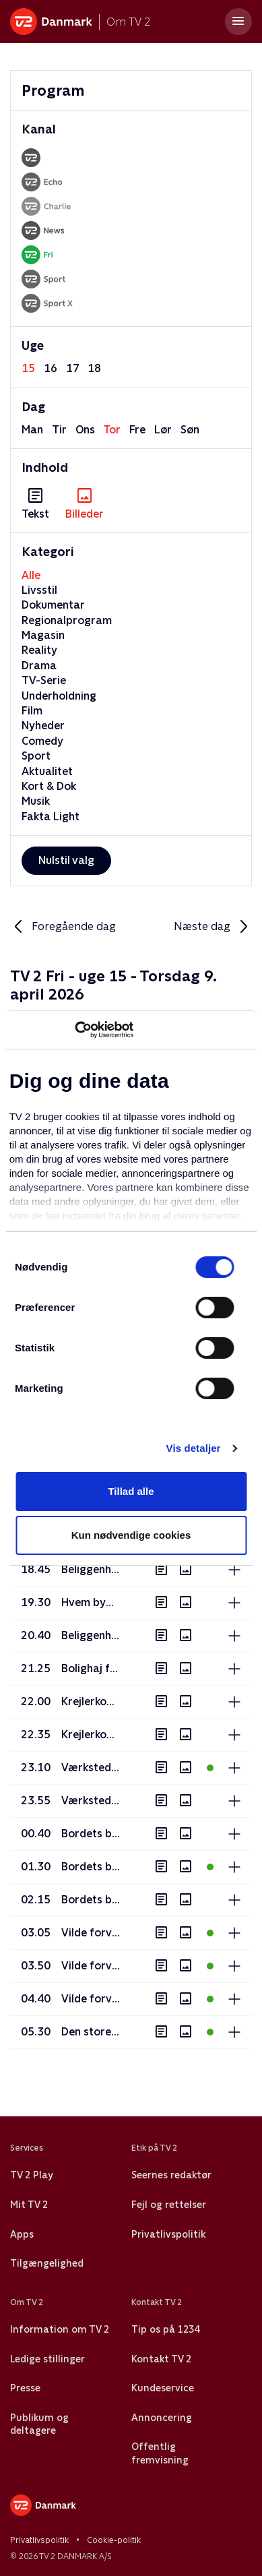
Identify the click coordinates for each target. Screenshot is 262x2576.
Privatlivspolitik (168, 2234)
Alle (31, 575)
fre (137, 429)
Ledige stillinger (47, 2359)
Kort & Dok (49, 786)
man (32, 429)
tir (59, 429)
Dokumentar (53, 605)
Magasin (43, 635)
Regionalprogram (67, 620)
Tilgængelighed (47, 2263)
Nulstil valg (66, 860)
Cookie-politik (114, 2540)
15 (28, 368)
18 (94, 368)
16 (50, 368)
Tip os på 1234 (165, 2329)
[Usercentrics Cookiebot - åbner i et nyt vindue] (74, 1030)
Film (32, 710)
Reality (39, 650)
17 (72, 368)
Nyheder (43, 725)
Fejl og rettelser (168, 2204)
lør (163, 429)
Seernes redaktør (171, 2175)
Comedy (42, 741)
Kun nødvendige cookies (131, 1535)
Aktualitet (47, 771)
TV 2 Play (31, 2175)
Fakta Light (50, 816)
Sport (36, 755)
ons (85, 429)
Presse (25, 2388)
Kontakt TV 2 (161, 2359)
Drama (39, 665)
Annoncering (161, 2417)
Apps (22, 2234)
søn (190, 429)
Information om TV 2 (59, 2329)
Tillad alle (131, 1491)
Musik (36, 801)
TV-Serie (44, 680)
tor (112, 429)
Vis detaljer (193, 1448)
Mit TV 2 (29, 2204)
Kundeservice (162, 2388)
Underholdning (59, 695)
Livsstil (39, 590)
